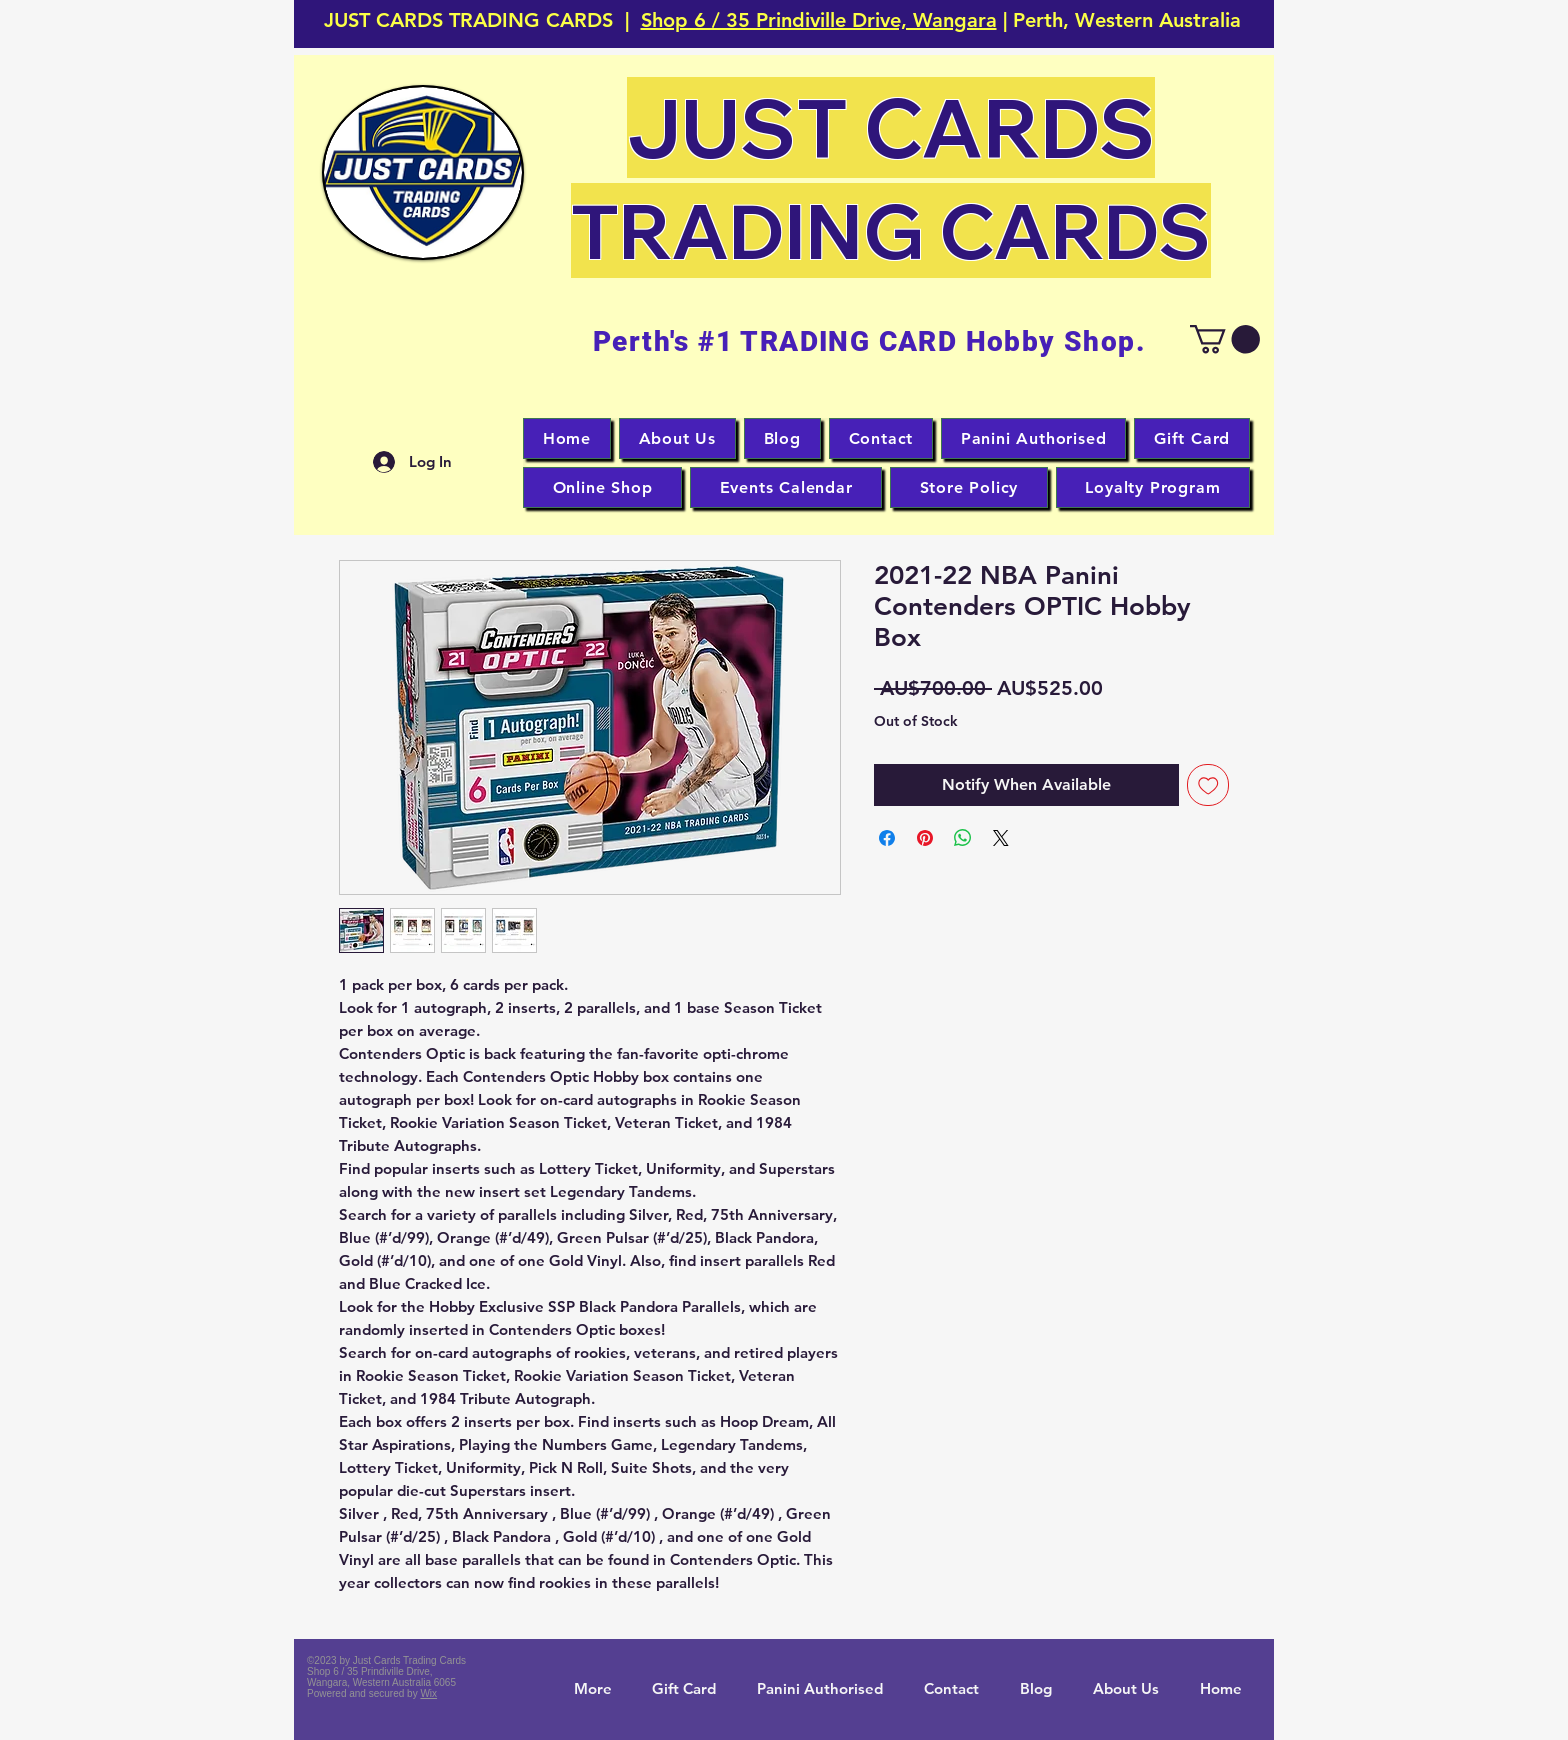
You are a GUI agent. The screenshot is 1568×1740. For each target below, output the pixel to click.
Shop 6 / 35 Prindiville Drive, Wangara (819, 20)
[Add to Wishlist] (1208, 785)
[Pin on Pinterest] (925, 838)
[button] (423, 172)
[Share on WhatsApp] (963, 838)
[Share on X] (1001, 838)
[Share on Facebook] (887, 838)
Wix (428, 1693)
